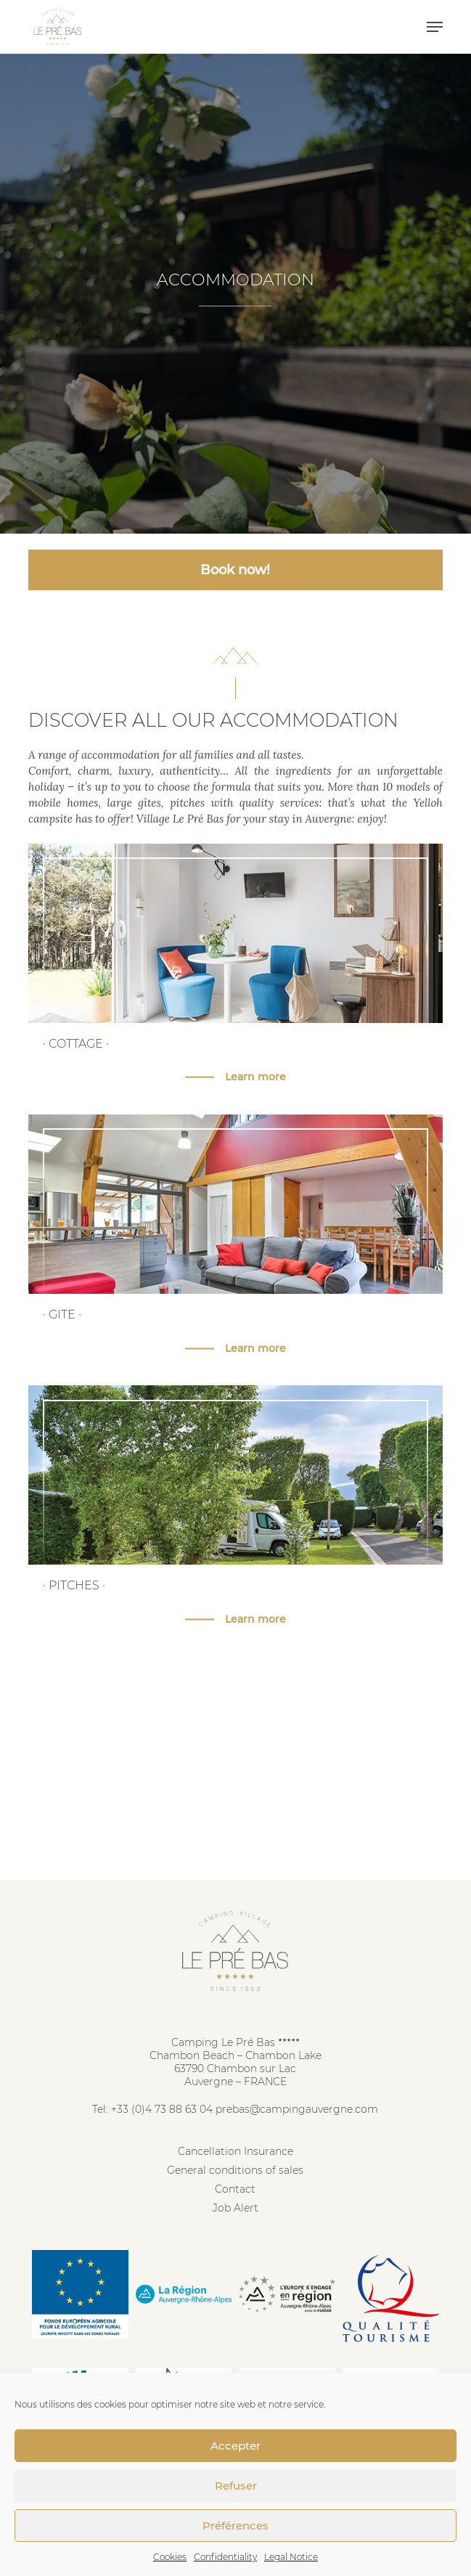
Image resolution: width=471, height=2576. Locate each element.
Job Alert (235, 2207)
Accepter (235, 2446)
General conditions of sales (235, 2170)
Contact (235, 2189)
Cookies (170, 2556)
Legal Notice (291, 2556)
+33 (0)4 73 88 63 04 (162, 2109)
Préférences (235, 2525)
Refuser (236, 2486)
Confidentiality (225, 2556)
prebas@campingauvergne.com (297, 2109)
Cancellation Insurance (235, 2151)
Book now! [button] (235, 570)
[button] (435, 27)
